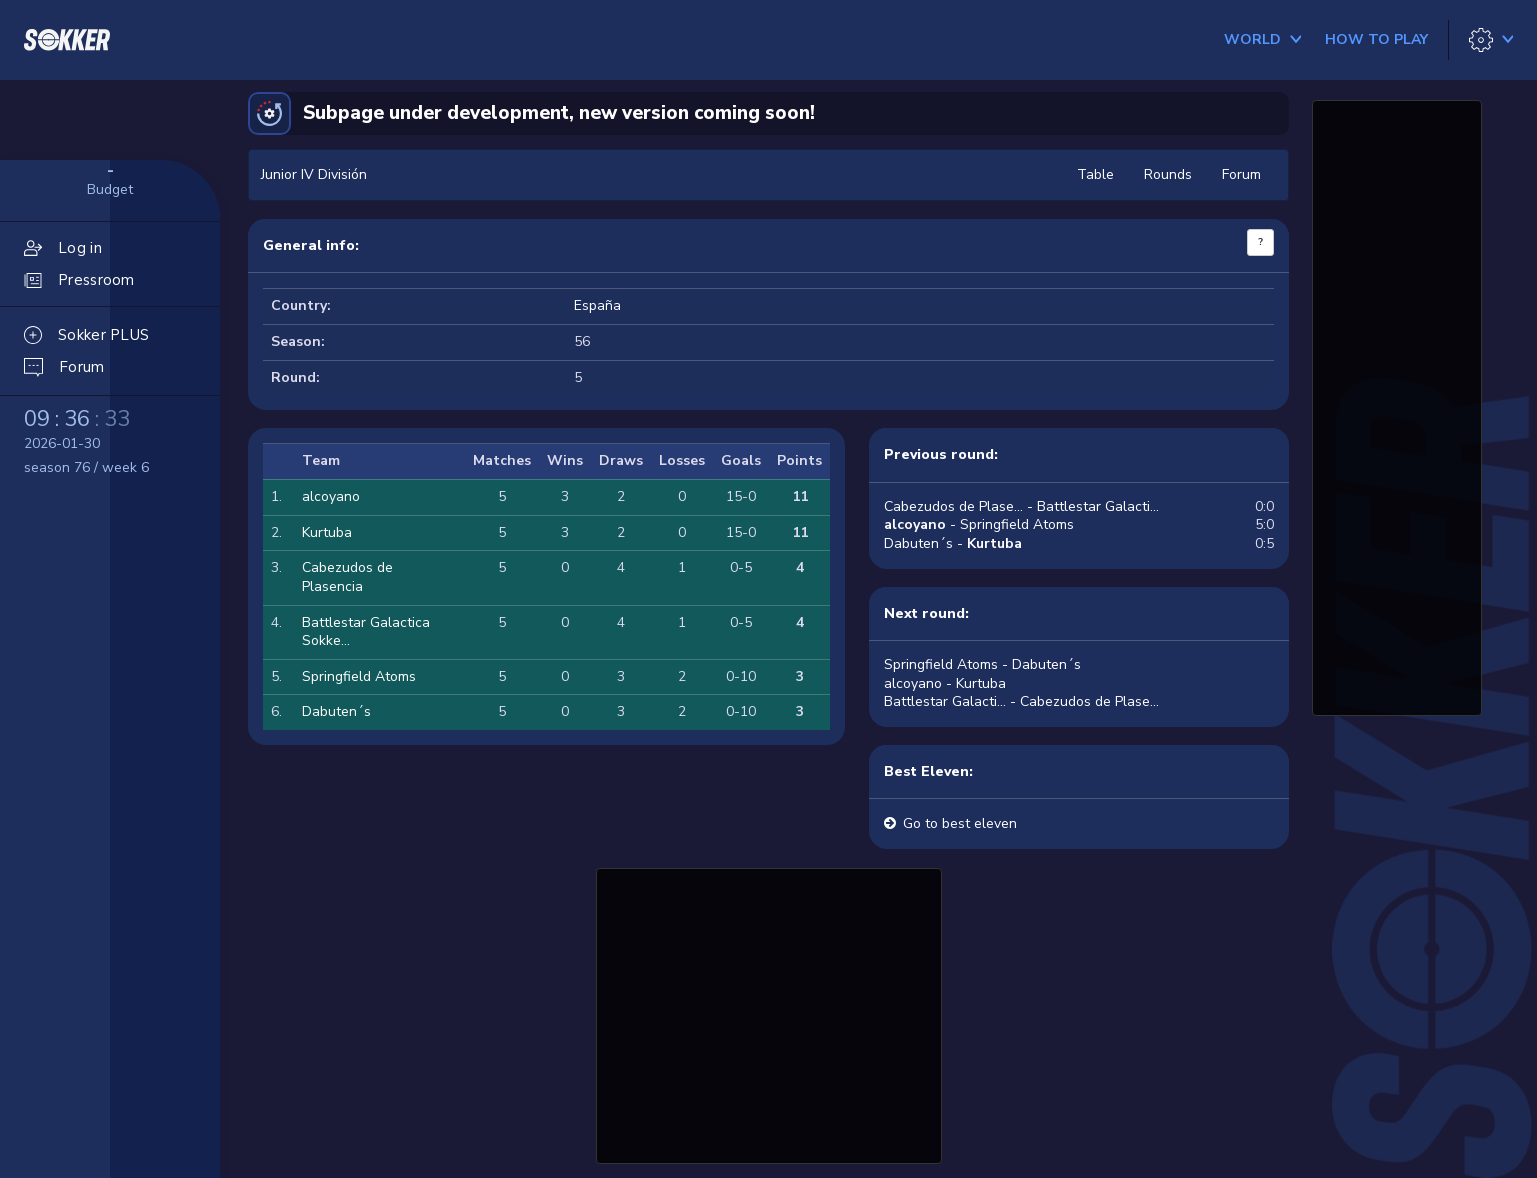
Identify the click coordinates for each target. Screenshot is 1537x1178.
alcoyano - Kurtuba (945, 683)
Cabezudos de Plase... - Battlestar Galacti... (1021, 506)
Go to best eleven (960, 823)
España (597, 305)
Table (1095, 174)
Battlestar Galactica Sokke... (366, 632)
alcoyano (331, 496)
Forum (1241, 174)
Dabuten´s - (953, 543)
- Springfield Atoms (979, 524)
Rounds (1168, 174)
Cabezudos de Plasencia (347, 577)
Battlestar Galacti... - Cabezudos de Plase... (1021, 701)
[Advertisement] (769, 1013)
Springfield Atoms (359, 676)
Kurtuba (327, 532)
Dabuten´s (336, 711)
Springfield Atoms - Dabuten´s (982, 664)
